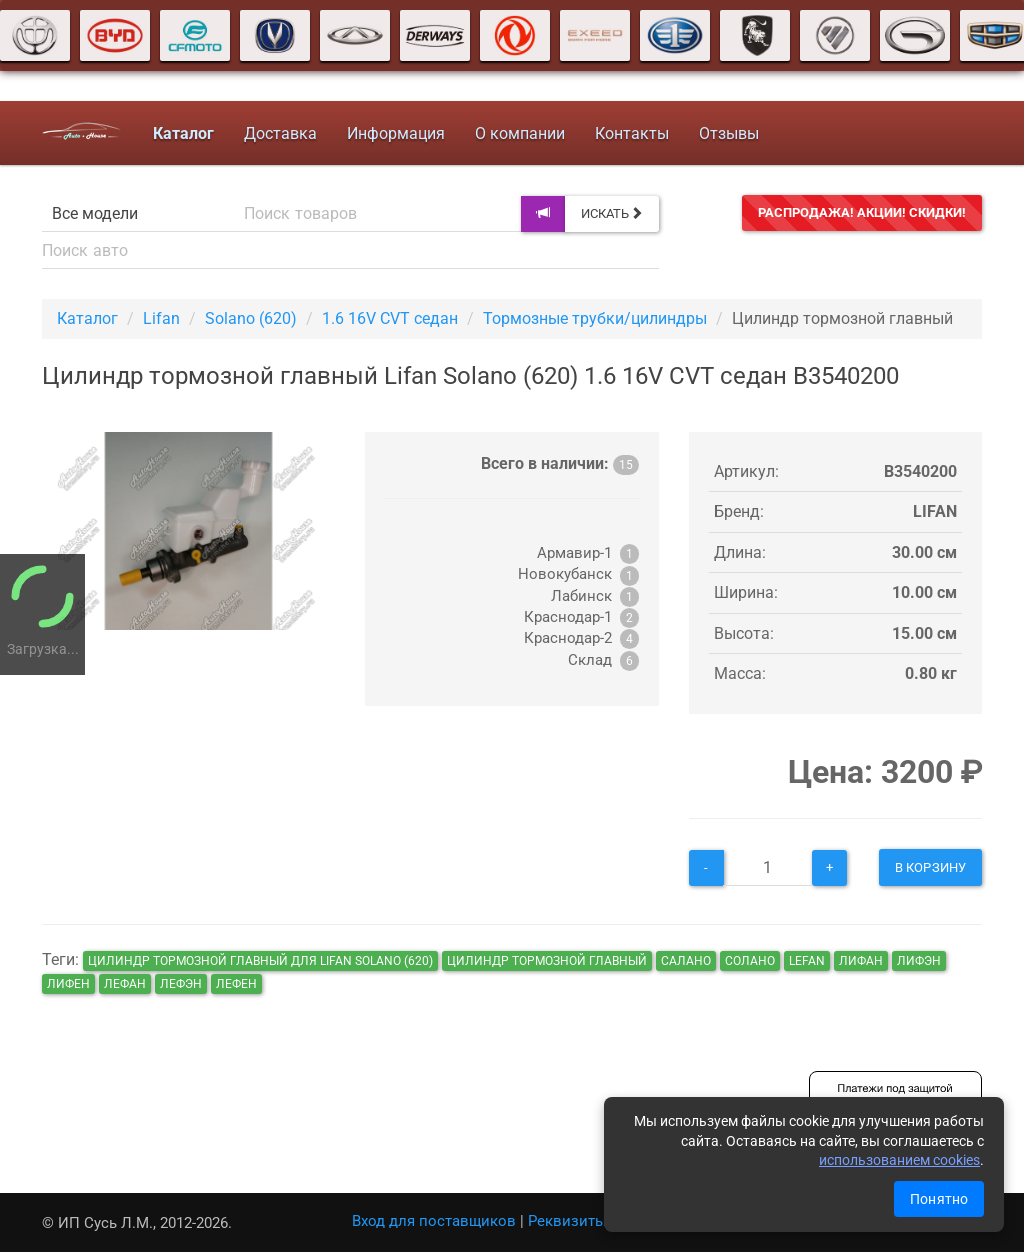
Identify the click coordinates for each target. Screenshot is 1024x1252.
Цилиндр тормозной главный (547, 961)
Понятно (939, 1199)
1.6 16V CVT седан (390, 318)
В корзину (930, 867)
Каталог (87, 318)
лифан (861, 961)
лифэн (919, 961)
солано (750, 961)
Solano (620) (251, 318)
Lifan (161, 318)
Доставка (280, 133)
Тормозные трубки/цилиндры (595, 318)
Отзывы (729, 133)
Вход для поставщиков (434, 1221)
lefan (807, 961)
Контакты (632, 133)
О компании (520, 133)
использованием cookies (899, 1160)
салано (686, 961)
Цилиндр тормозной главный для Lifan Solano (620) (260, 961)
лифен (68, 984)
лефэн (181, 984)
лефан (125, 984)
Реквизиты (567, 1221)
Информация (396, 133)
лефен (236, 984)
